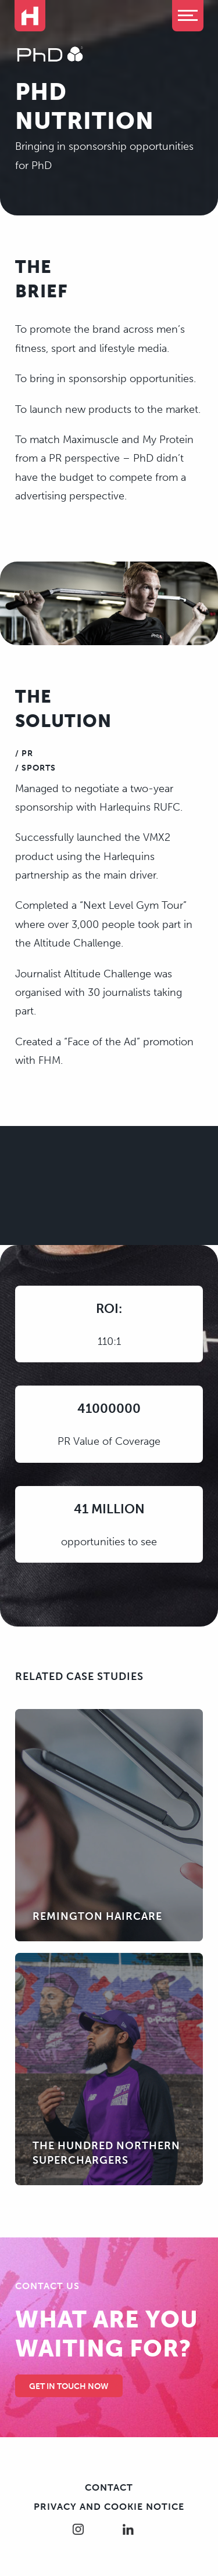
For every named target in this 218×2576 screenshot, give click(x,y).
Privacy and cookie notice (109, 2506)
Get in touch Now (69, 2386)
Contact (109, 2487)
